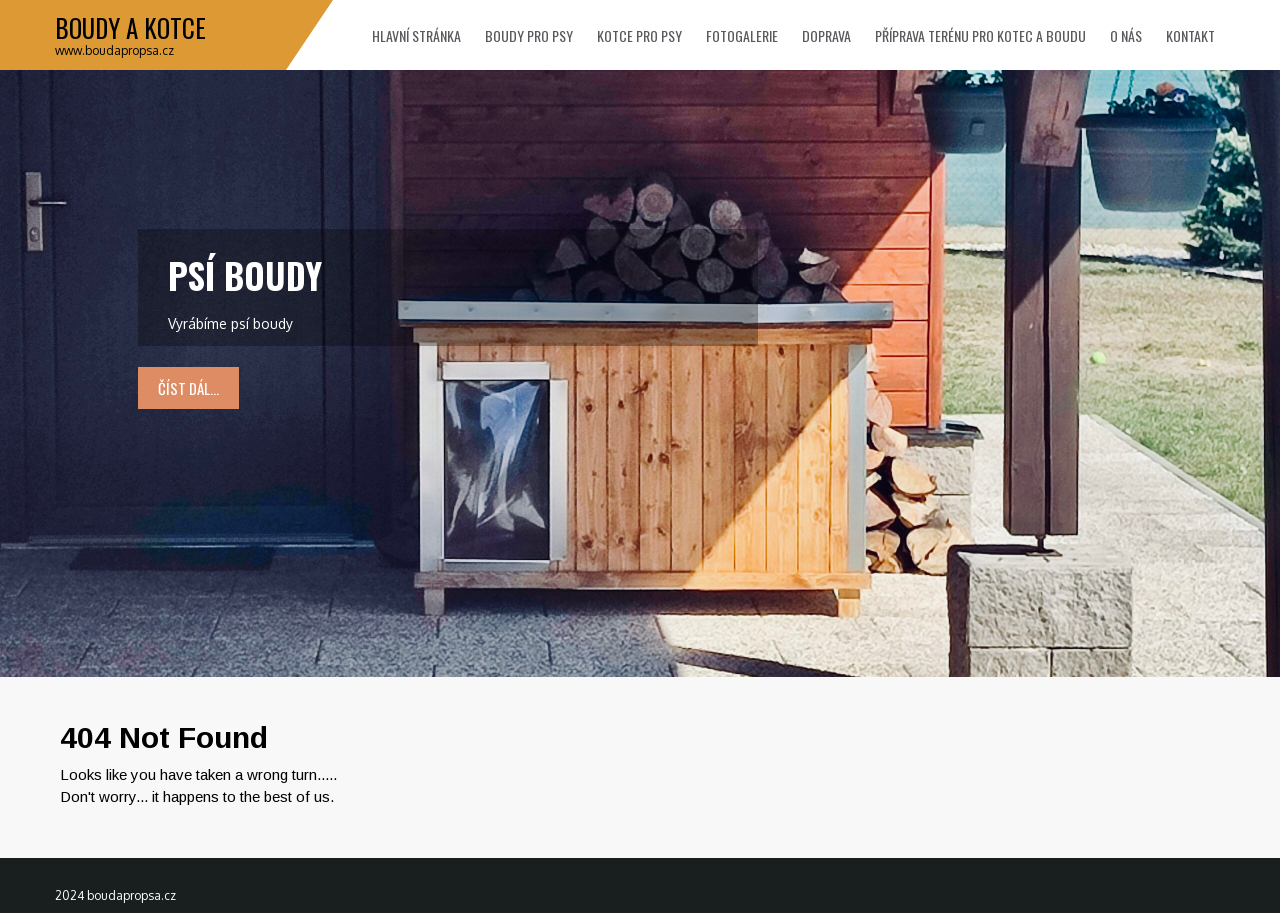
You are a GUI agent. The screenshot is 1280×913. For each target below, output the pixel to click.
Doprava (826, 35)
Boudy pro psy (529, 35)
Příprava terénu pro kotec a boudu (980, 35)
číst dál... (188, 388)
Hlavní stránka (416, 35)
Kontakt (1190, 35)
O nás (1126, 35)
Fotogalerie (742, 35)
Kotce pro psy (639, 35)
